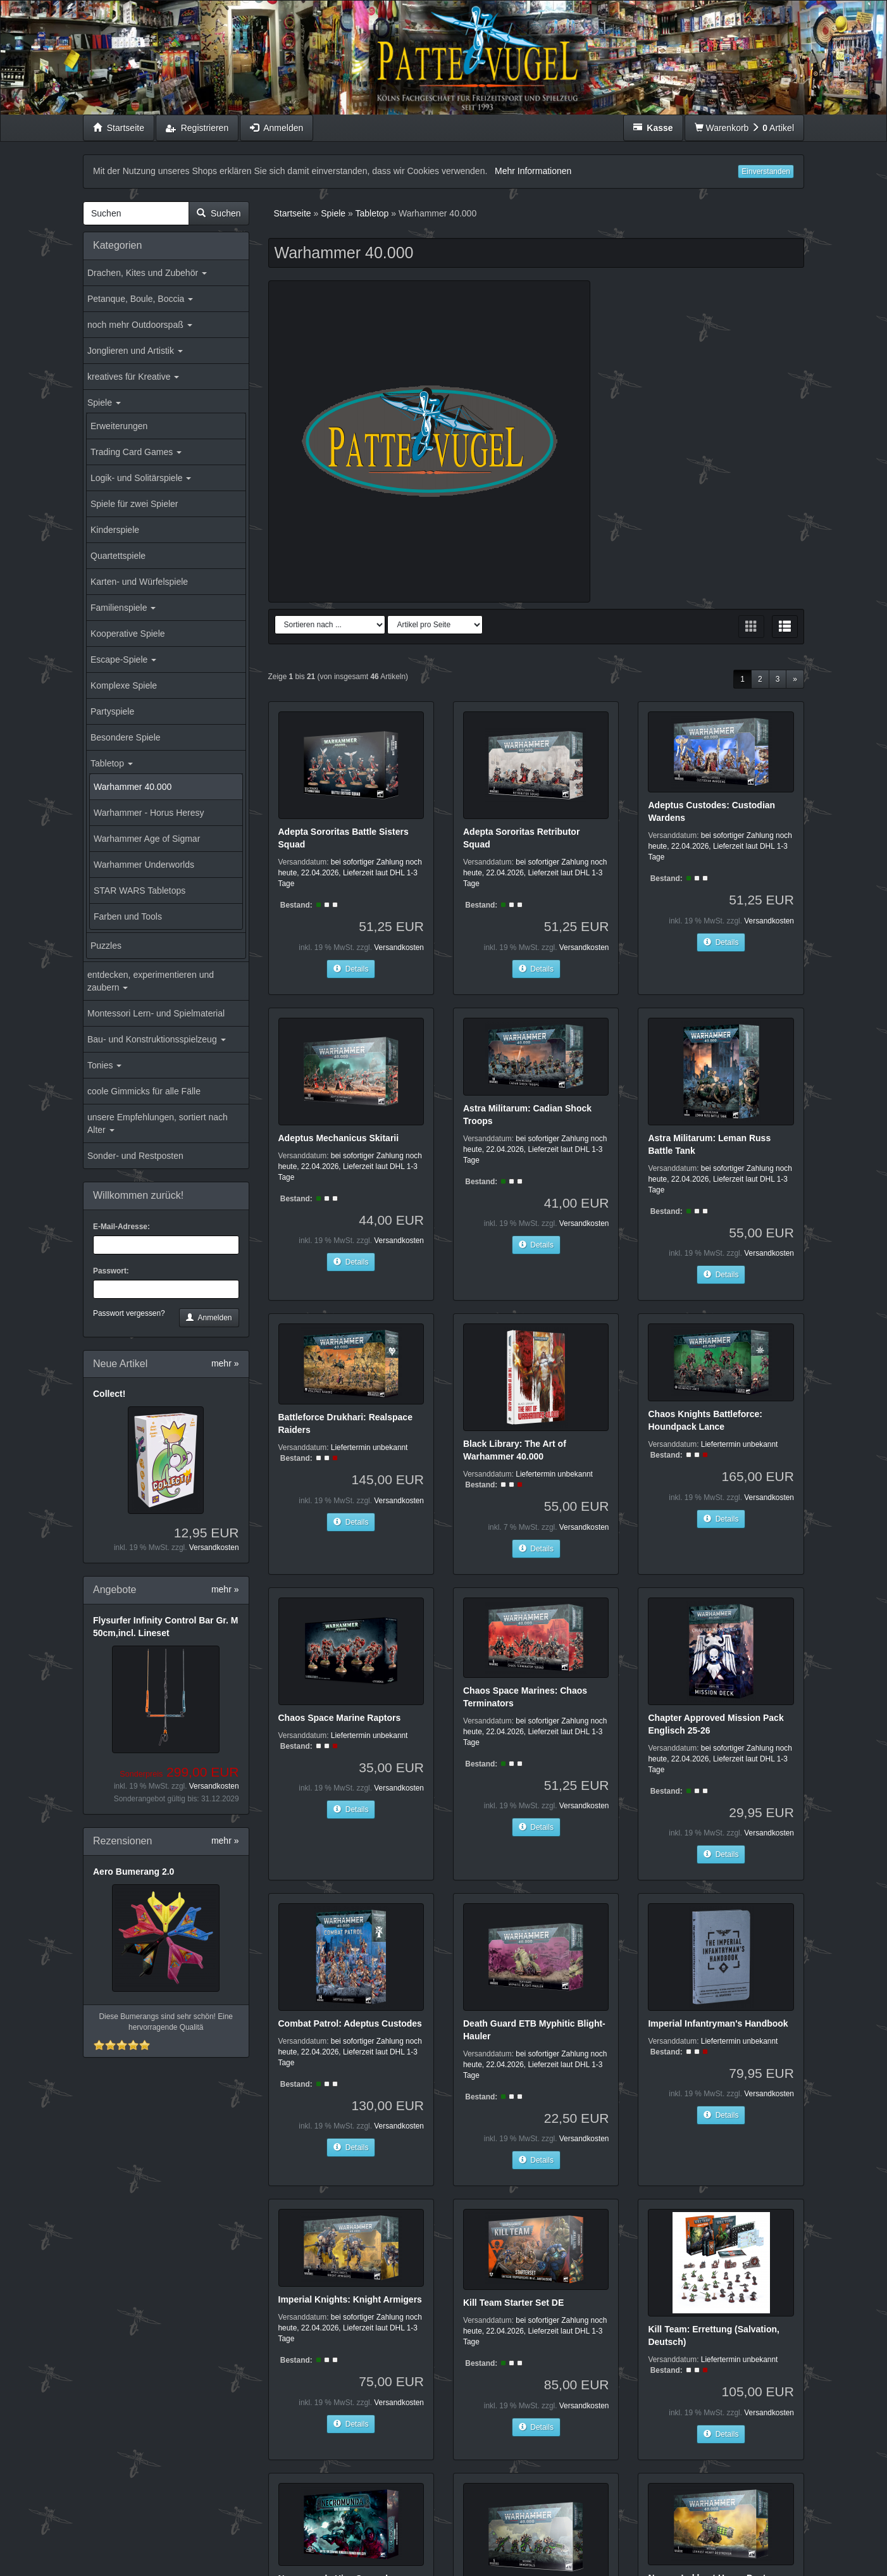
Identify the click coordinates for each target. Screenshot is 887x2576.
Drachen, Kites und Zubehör (147, 273)
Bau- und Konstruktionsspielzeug (156, 1039)
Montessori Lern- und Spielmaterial (156, 1013)
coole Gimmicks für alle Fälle (144, 1091)
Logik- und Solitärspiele (140, 478)
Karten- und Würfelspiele (139, 582)
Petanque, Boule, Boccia (140, 299)
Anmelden (209, 1317)
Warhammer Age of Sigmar (147, 839)
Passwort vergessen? (129, 1313)
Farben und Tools (128, 916)
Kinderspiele (114, 530)
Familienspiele (123, 608)
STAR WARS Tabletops (139, 890)
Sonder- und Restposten (135, 1156)
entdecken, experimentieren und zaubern (150, 981)
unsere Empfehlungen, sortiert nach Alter (157, 1123)
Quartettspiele (118, 556)
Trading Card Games (136, 452)
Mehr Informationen (533, 171)
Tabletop (111, 763)
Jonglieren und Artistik (135, 351)
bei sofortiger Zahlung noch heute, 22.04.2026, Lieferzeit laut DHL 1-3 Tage (350, 873)
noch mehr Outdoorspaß (139, 325)
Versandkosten (214, 1547)
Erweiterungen (118, 426)
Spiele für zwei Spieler (134, 504)
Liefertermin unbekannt (369, 1447)
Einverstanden (765, 171)
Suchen (218, 213)
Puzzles (105, 946)
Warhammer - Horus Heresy (149, 813)
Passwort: (111, 1270)
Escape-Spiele (123, 659)
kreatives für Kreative (133, 377)
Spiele (104, 402)
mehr (225, 1363)
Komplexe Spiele (123, 685)
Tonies (104, 1065)
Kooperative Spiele (127, 633)
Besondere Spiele (125, 737)
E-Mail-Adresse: (121, 1226)
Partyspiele (112, 711)
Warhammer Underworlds (144, 865)
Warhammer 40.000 (132, 787)
